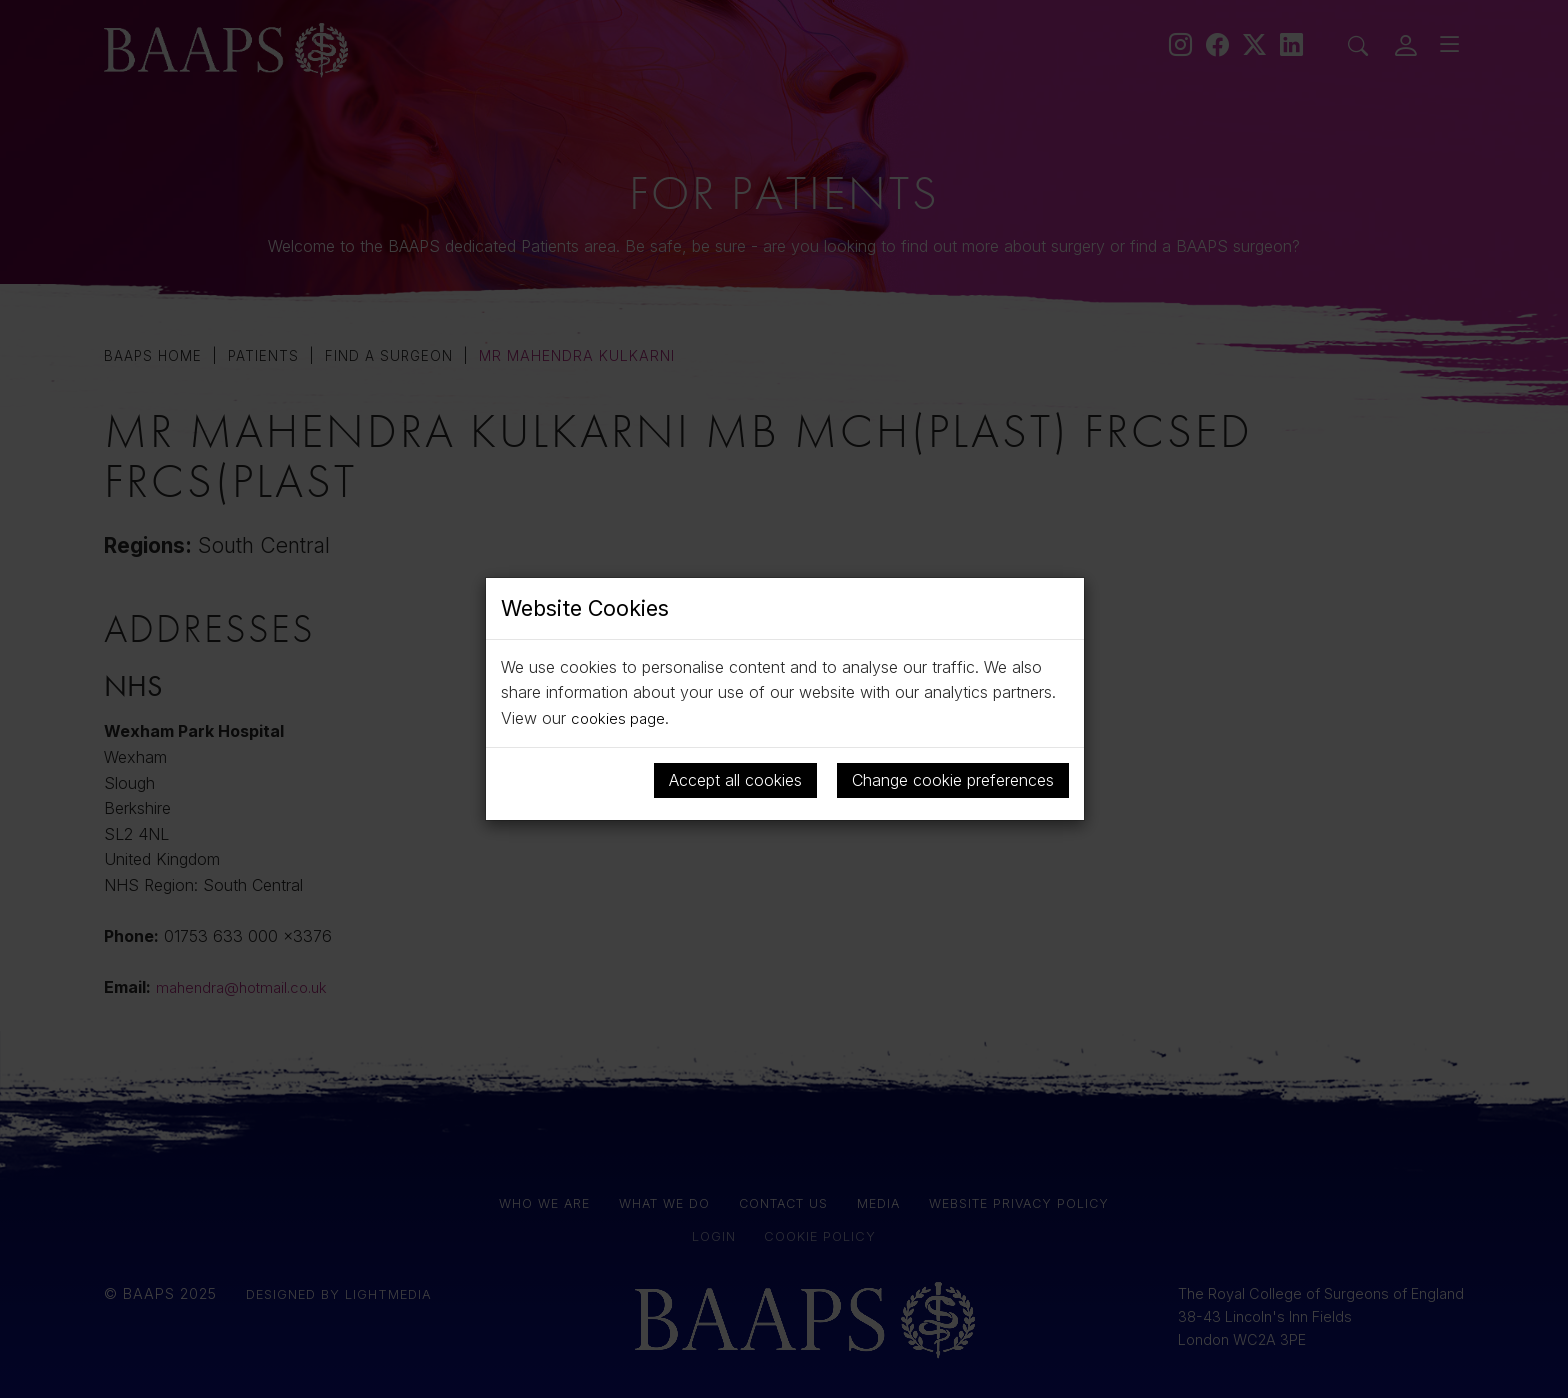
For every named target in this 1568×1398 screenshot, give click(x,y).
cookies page (620, 718)
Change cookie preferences (953, 779)
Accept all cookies (735, 779)
